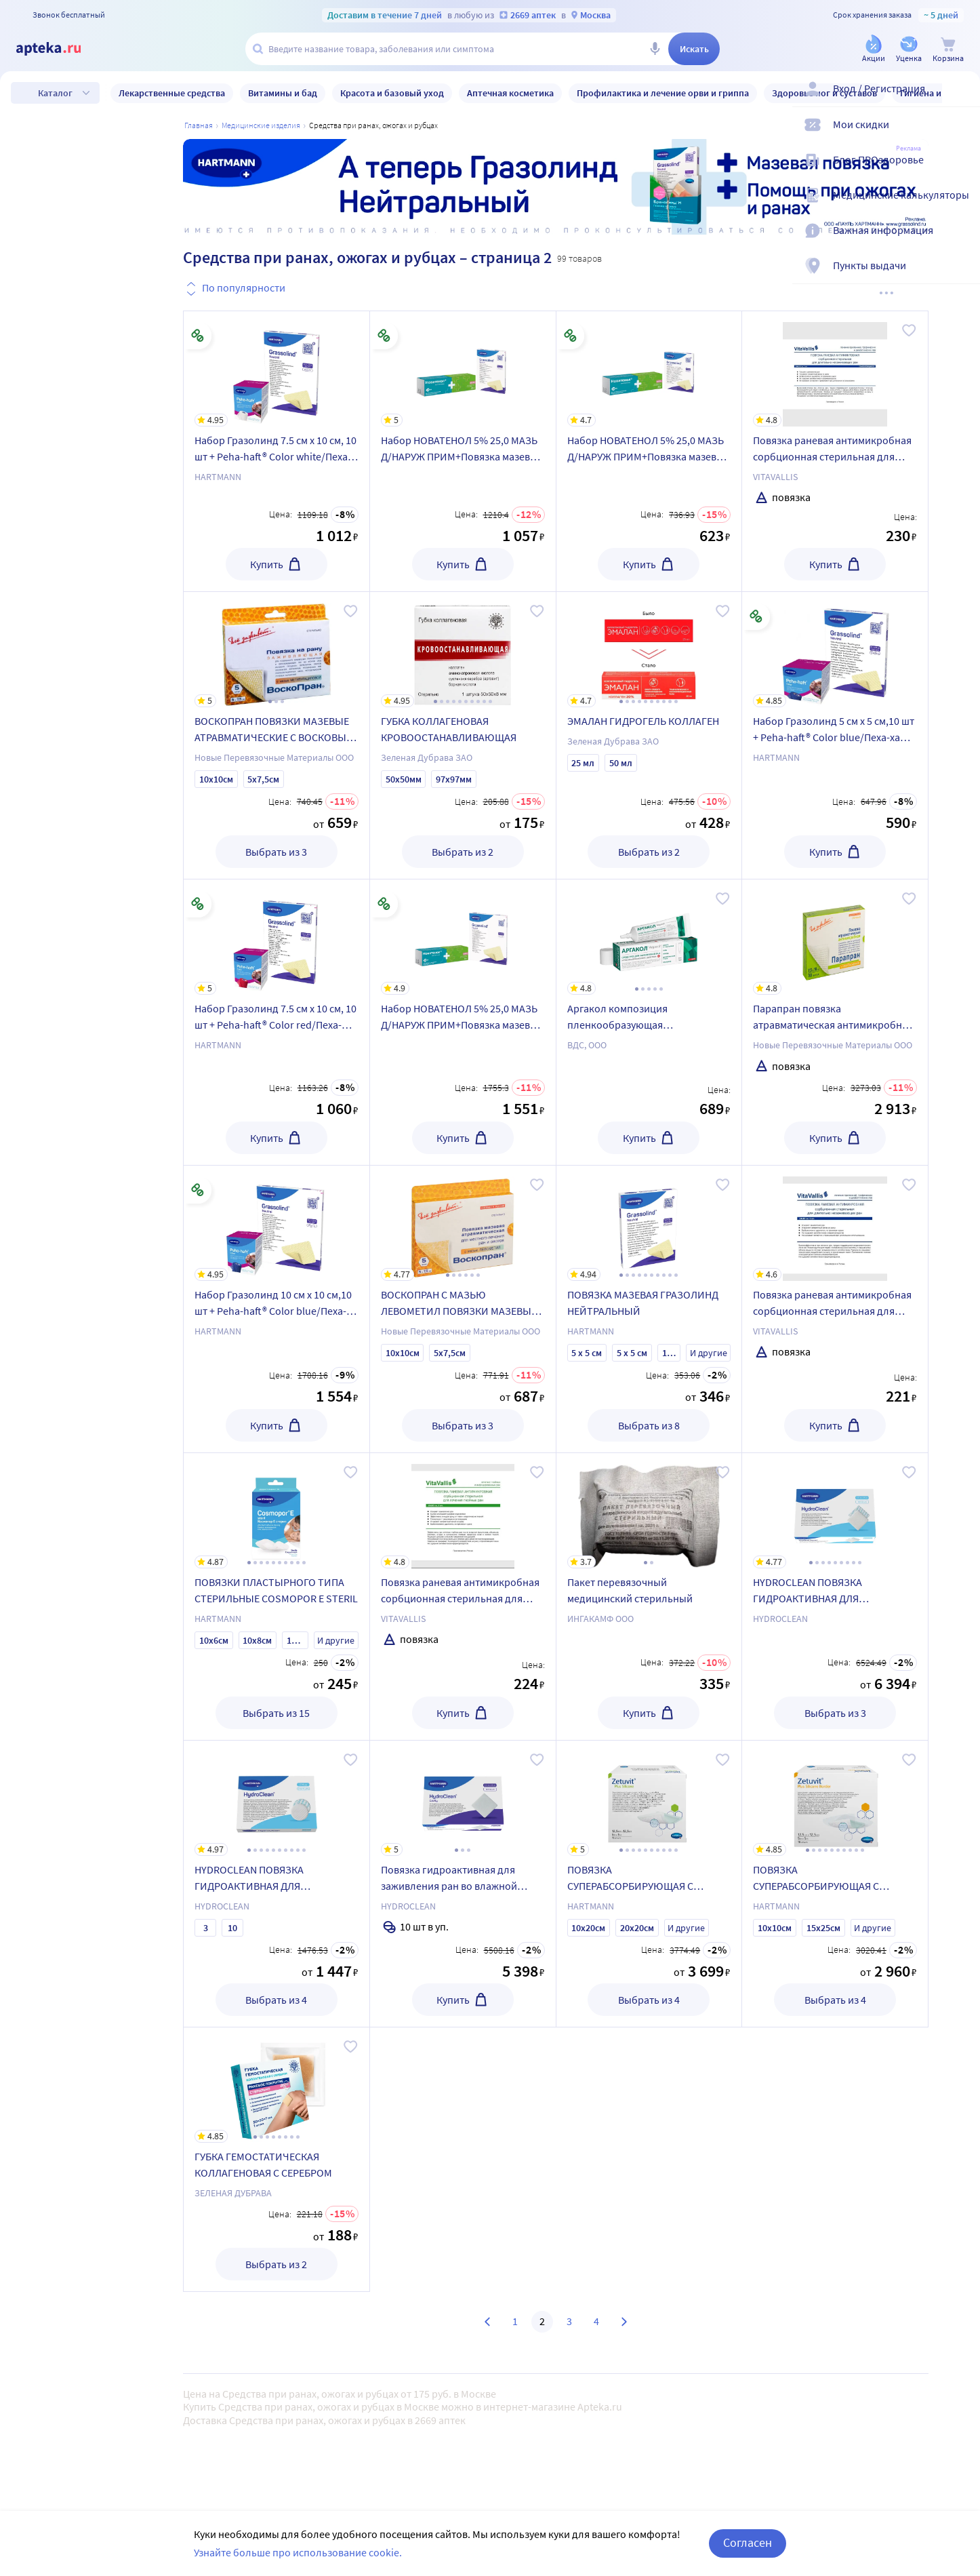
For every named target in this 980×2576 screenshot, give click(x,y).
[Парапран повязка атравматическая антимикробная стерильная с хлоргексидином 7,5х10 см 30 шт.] (835, 937)
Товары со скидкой (99, 1259)
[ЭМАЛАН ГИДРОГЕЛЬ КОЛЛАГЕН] (649, 649)
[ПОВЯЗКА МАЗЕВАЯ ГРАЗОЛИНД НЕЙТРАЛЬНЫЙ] (649, 1223)
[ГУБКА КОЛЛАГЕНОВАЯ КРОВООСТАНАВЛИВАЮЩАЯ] (463, 649)
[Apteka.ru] (59, 49)
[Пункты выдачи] (961, 276)
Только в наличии (97, 1219)
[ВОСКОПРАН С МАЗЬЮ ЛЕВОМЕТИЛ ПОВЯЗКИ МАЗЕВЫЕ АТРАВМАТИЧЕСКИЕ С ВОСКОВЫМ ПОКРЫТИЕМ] (463, 1223)
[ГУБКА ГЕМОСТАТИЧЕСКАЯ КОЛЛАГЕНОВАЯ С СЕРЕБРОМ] (276, 2085)
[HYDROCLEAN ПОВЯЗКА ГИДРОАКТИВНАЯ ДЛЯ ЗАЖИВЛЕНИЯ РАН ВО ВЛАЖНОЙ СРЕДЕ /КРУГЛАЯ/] (276, 1798)
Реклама (908, 148)
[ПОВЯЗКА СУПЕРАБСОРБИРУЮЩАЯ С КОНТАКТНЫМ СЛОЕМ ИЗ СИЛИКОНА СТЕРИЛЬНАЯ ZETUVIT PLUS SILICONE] (649, 1798)
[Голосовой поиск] (655, 49)
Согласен (747, 2542)
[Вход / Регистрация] (961, 99)
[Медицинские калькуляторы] (961, 206)
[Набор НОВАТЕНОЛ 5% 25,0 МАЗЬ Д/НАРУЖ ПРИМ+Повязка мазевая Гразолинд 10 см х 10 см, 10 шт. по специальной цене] (463, 937)
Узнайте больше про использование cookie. (298, 2552)
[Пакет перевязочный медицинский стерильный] (649, 1510)
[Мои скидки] (961, 135)
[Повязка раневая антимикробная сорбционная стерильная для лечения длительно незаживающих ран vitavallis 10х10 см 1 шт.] (835, 1223)
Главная (198, 125)
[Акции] (873, 50)
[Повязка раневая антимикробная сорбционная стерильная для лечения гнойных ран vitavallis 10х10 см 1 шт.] (463, 1510)
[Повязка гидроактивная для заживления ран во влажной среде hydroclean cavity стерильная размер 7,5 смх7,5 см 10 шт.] (463, 1798)
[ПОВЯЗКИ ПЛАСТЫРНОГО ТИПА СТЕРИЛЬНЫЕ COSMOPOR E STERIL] (276, 1510)
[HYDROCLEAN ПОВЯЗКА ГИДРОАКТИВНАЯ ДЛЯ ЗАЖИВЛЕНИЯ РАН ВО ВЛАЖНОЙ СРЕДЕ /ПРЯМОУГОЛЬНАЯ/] (835, 1510)
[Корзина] (948, 50)
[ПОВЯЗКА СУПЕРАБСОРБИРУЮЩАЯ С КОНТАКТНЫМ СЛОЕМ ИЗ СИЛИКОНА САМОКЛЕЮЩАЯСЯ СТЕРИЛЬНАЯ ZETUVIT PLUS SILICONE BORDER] (835, 1798)
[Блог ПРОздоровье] (961, 171)
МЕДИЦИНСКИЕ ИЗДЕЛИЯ (261, 125)
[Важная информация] (961, 241)
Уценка (71, 1299)
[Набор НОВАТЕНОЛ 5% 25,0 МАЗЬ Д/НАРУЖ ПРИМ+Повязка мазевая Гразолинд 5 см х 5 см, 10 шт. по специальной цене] (649, 369)
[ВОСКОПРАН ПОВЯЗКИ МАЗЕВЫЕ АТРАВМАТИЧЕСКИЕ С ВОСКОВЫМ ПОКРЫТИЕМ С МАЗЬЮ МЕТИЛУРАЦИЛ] (276, 649)
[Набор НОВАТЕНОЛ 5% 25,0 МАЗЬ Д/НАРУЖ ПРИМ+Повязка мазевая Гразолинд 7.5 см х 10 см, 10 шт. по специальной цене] (463, 369)
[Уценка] (909, 50)
